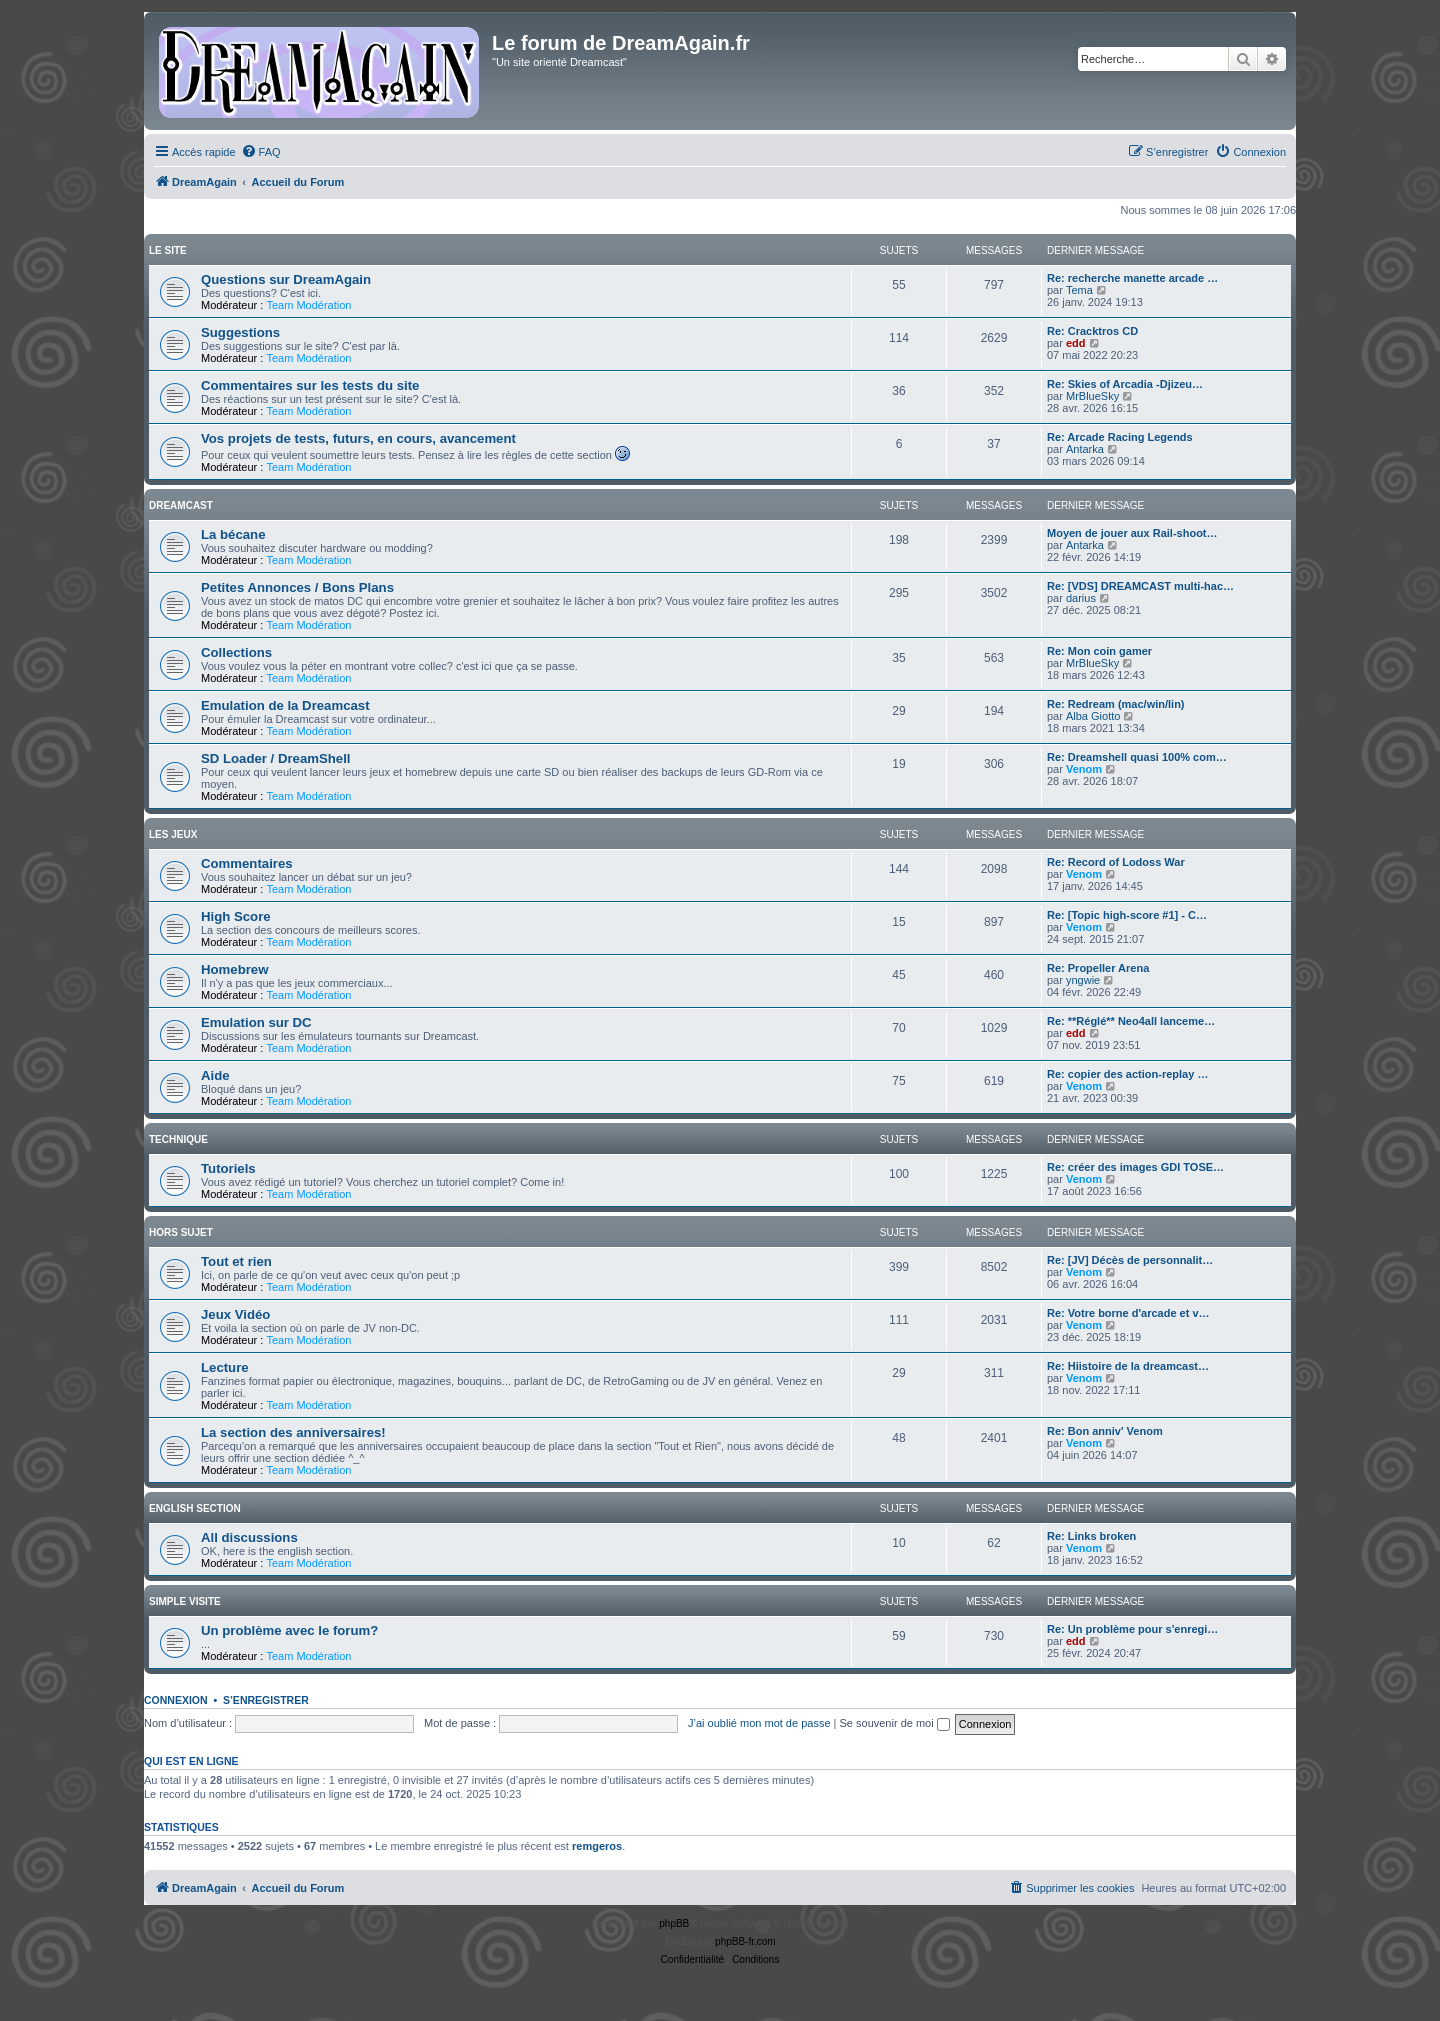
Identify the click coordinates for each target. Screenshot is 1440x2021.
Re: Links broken (1091, 1536)
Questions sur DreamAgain (286, 279)
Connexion (176, 1700)
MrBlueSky (1092, 396)
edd (1076, 343)
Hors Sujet (181, 1232)
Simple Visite (185, 1601)
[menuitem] (261, 152)
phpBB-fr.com (745, 1941)
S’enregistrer (266, 1700)
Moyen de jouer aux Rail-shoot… (1132, 533)
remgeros (597, 1846)
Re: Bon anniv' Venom (1105, 1431)
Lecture (225, 1367)
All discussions (249, 1537)
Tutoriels (228, 1168)
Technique (178, 1139)
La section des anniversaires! (293, 1432)
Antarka (1085, 449)
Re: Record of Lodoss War (1116, 862)
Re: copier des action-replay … (1127, 1074)
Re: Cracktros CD (1092, 331)
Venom (1084, 769)
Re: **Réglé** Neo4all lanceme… (1131, 1021)
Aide (215, 1075)
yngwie (1083, 980)
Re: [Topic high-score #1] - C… (1127, 915)
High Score (236, 916)
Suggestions (240, 332)
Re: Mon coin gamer (1099, 651)
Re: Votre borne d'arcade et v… (1128, 1313)
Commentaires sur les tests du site (310, 385)
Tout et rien (236, 1261)
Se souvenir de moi (895, 1723)
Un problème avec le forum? (289, 1630)
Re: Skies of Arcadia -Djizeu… (1125, 384)
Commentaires (247, 863)
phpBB (674, 1923)
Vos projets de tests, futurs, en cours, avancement (358, 438)
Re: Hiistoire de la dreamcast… (1128, 1366)
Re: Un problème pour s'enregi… (1132, 1629)
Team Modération (308, 305)
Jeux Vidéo (235, 1314)
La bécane (233, 534)
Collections (236, 652)
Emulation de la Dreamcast (285, 705)
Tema (1079, 290)
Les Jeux (173, 834)
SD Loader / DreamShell (276, 758)
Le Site (168, 250)
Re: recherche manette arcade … (1132, 278)
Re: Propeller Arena (1098, 968)
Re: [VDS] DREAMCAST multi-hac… (1140, 586)
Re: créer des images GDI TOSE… (1135, 1167)
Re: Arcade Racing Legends (1120, 437)
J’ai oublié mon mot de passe (759, 1723)
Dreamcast (181, 505)
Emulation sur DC (256, 1022)
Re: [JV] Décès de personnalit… (1130, 1260)
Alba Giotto (1093, 716)
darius (1081, 598)
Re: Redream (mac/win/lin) (1116, 704)
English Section (195, 1508)
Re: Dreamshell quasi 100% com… (1137, 757)
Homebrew (234, 969)
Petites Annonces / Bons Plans (297, 587)
